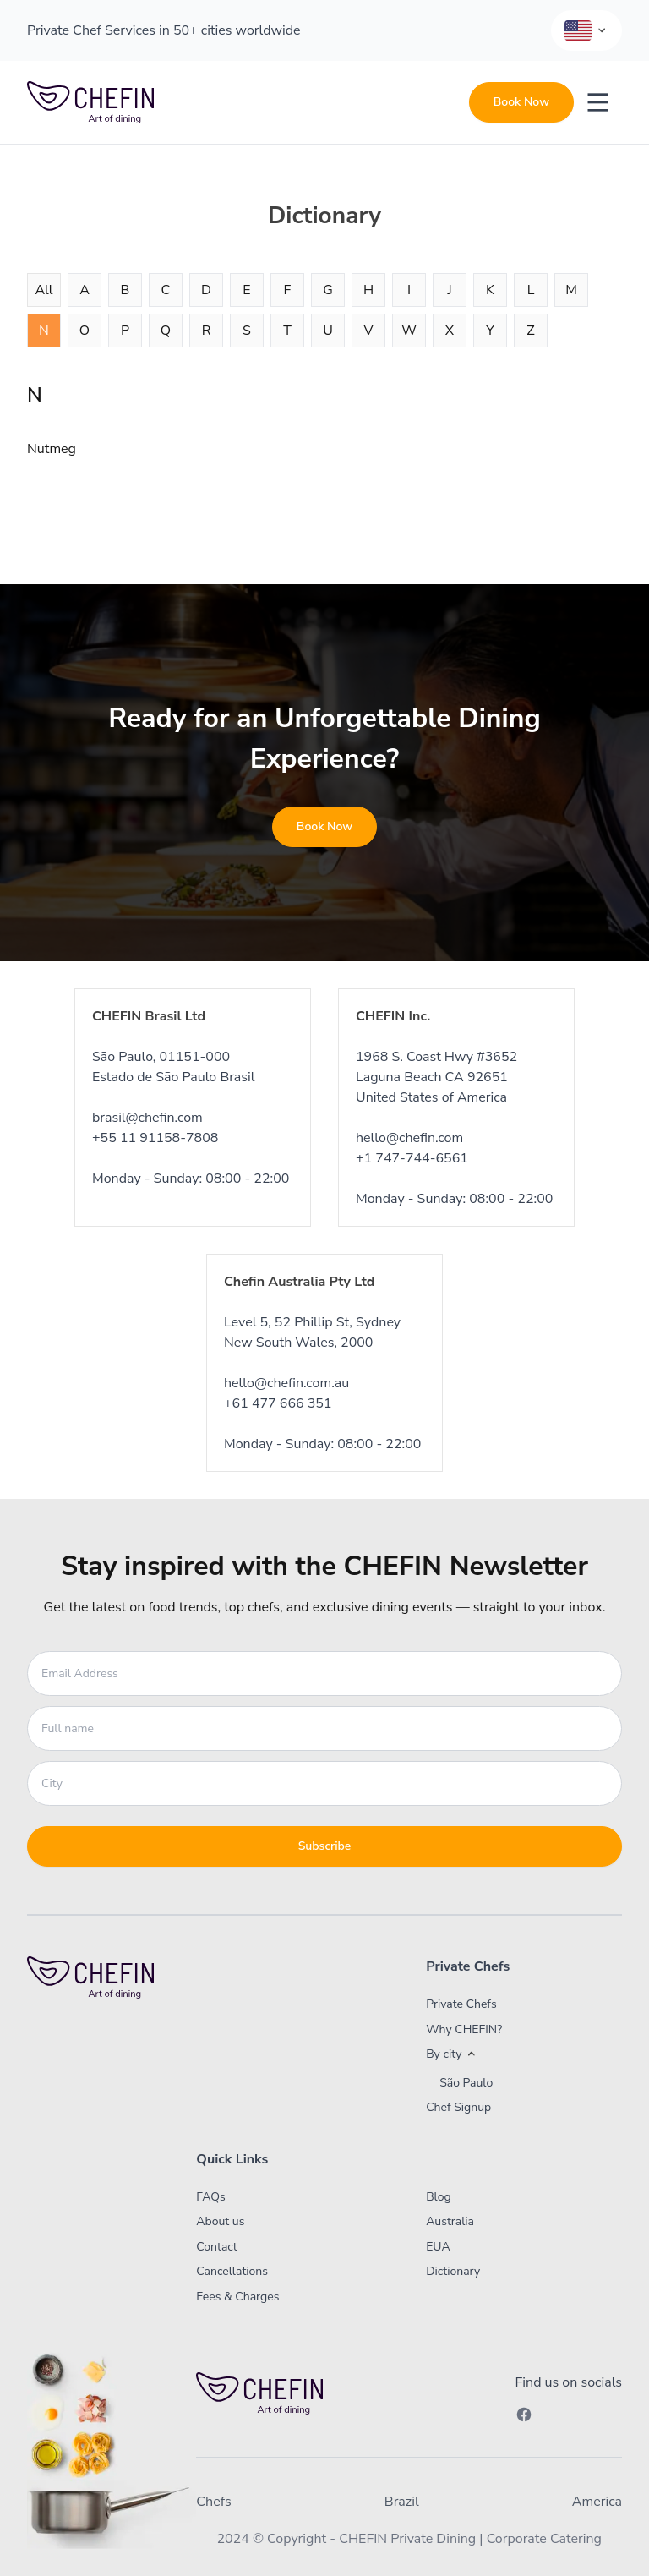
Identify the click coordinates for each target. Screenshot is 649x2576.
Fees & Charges (237, 2297)
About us (220, 2221)
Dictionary (453, 2271)
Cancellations (232, 2271)
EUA (438, 2247)
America (597, 2501)
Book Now (521, 102)
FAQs (210, 2197)
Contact (216, 2247)
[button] (504, 2054)
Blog (438, 2197)
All (43, 290)
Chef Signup (458, 2107)
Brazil (401, 2501)
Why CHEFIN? (464, 2029)
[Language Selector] (586, 30)
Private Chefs (461, 2004)
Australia (450, 2221)
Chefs (213, 2501)
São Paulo (466, 2083)
